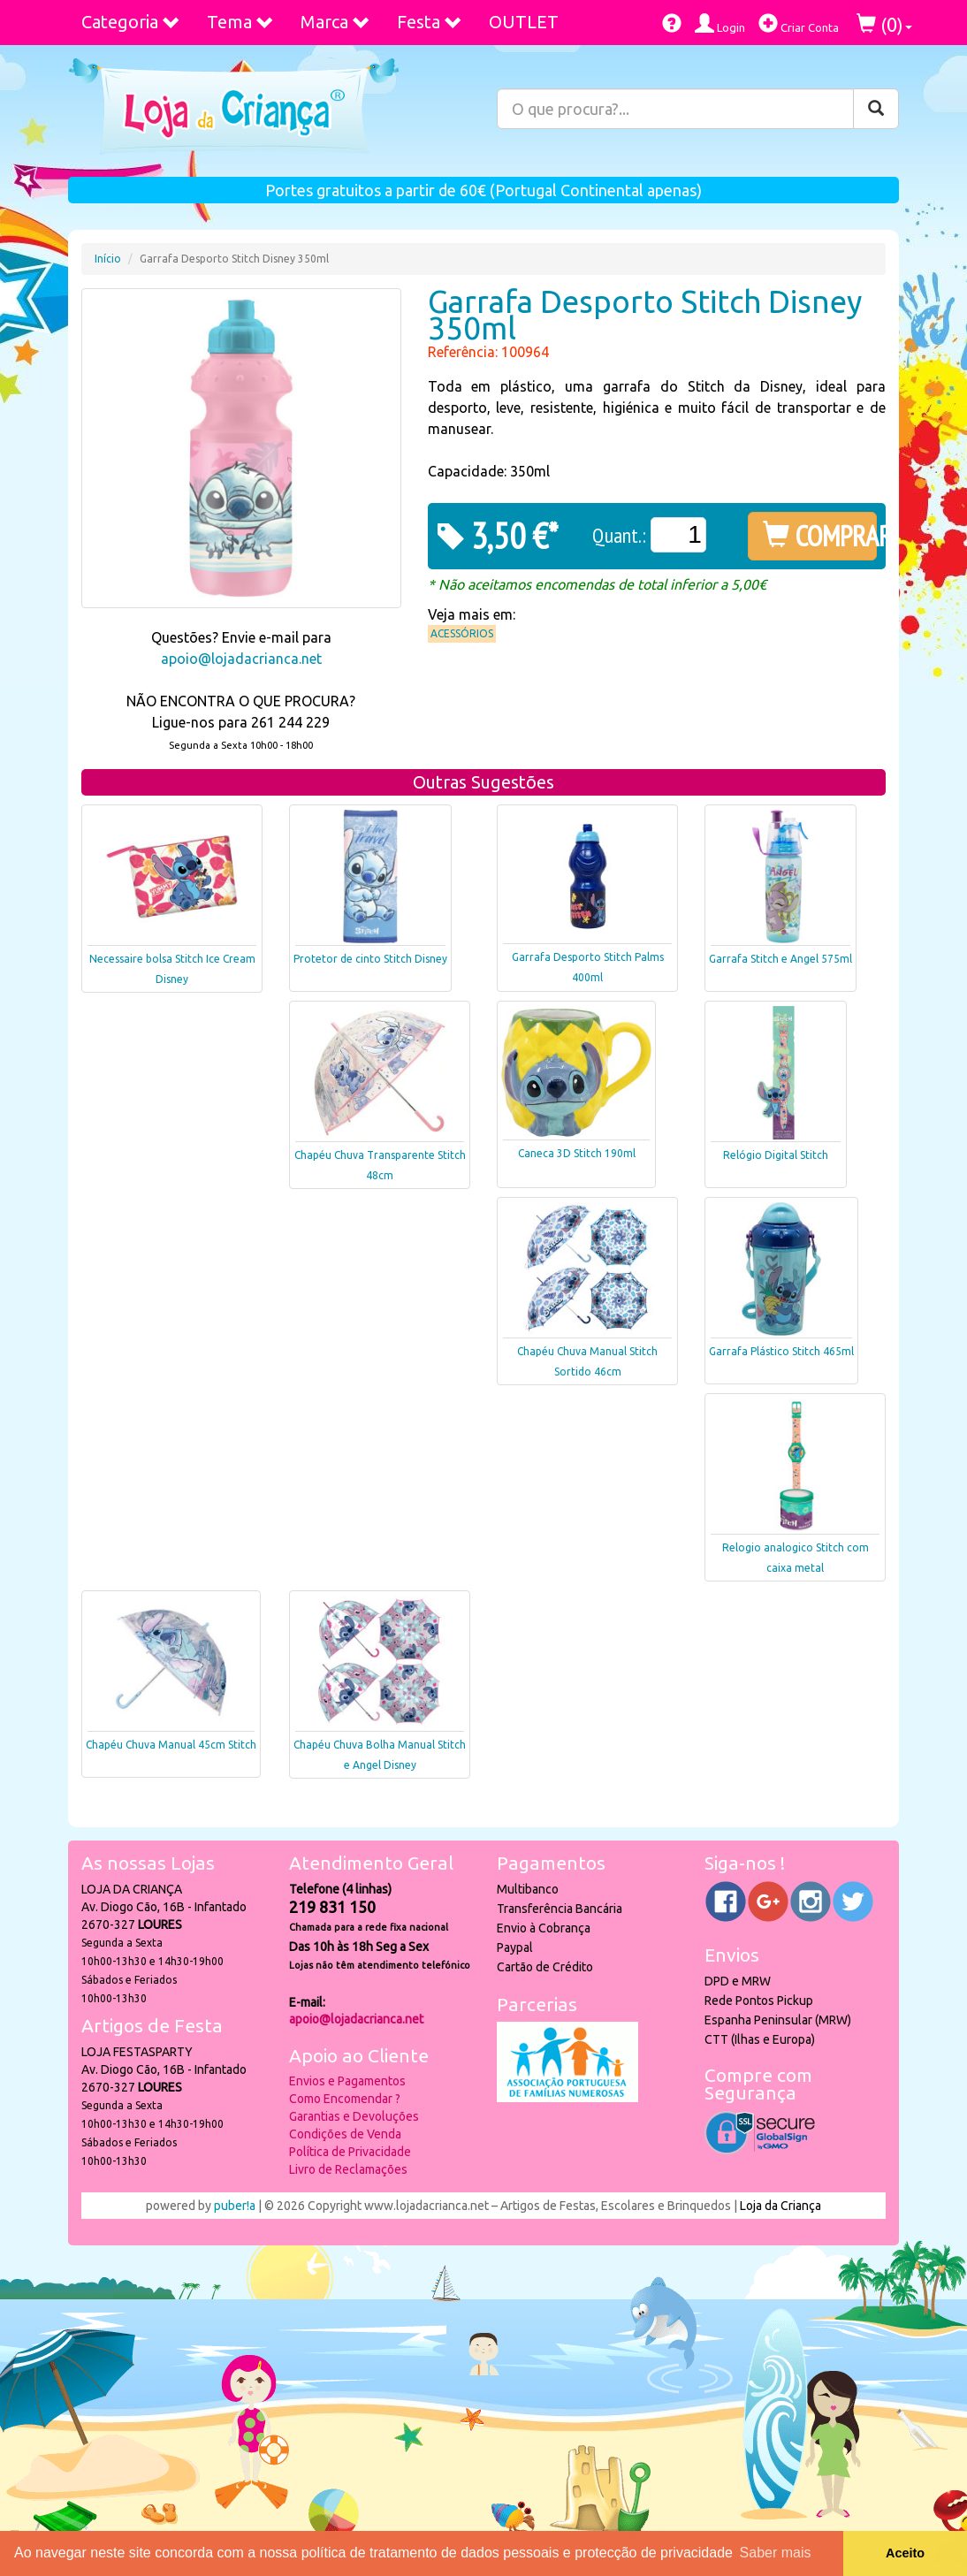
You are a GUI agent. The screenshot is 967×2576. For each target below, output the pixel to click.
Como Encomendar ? (344, 2099)
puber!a (234, 2206)
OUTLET (524, 21)
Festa (429, 21)
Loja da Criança (780, 2206)
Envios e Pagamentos (347, 2081)
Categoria (130, 21)
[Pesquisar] (876, 108)
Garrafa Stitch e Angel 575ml (780, 958)
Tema (240, 21)
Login (720, 23)
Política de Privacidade (350, 2152)
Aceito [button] (905, 2553)
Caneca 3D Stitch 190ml (577, 1153)
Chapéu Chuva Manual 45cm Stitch (171, 1744)
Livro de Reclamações (348, 2169)
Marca (335, 21)
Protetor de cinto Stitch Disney (370, 958)
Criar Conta (798, 23)
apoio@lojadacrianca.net (241, 659)
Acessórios (461, 633)
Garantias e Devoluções (354, 2116)
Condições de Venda (345, 2134)
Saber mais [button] (775, 2552)
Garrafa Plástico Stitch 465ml (781, 1351)
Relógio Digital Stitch (775, 1155)
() (884, 24)
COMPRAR (820, 535)
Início (108, 258)
